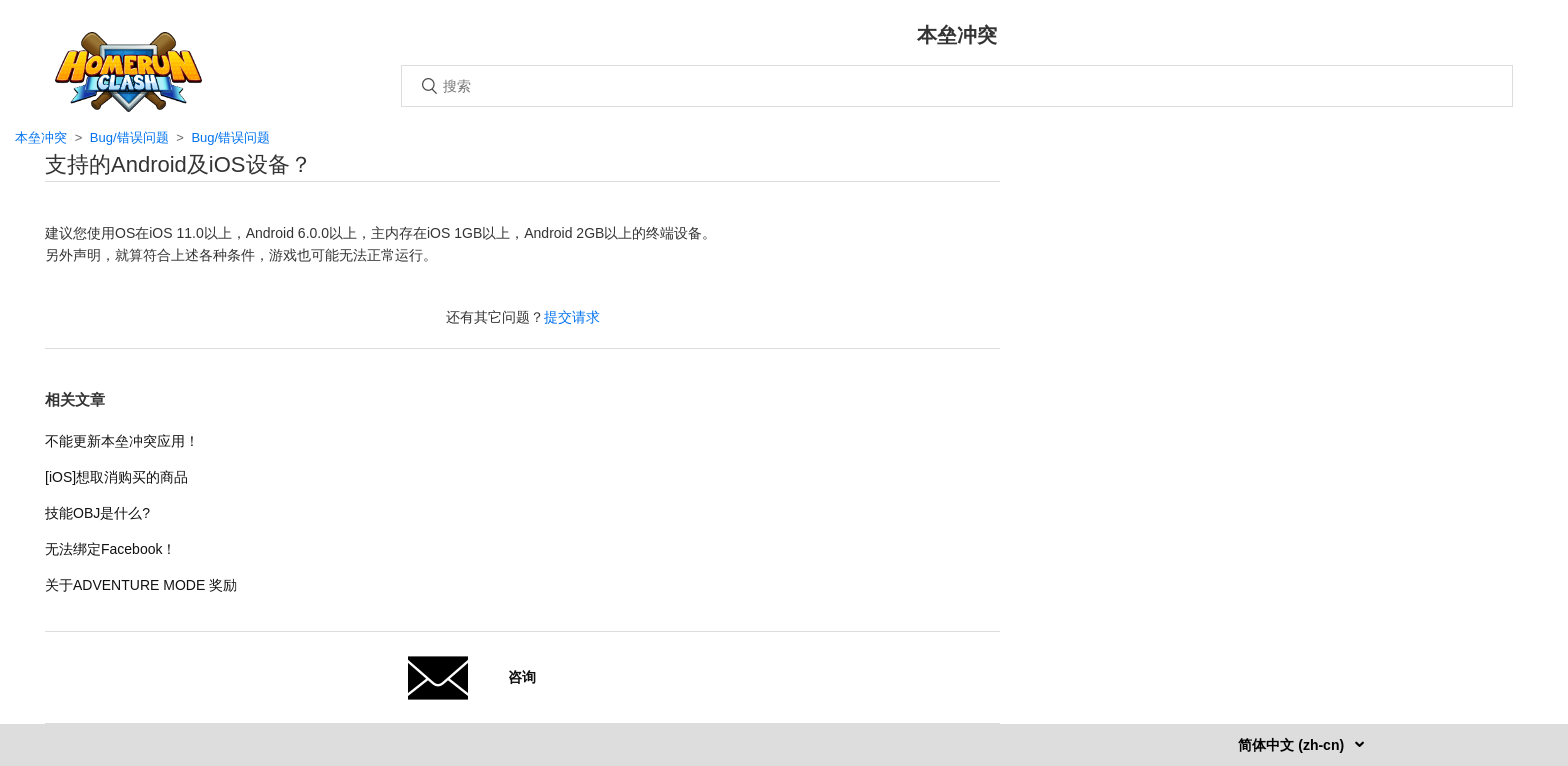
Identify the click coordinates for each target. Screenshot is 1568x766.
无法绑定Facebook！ (110, 549)
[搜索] (957, 86)
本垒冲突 (41, 137)
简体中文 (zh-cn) (1293, 745)
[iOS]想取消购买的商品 (116, 477)
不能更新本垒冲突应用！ (122, 441)
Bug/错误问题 (129, 137)
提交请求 (572, 317)
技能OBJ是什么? (97, 513)
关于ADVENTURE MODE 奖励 (141, 585)
